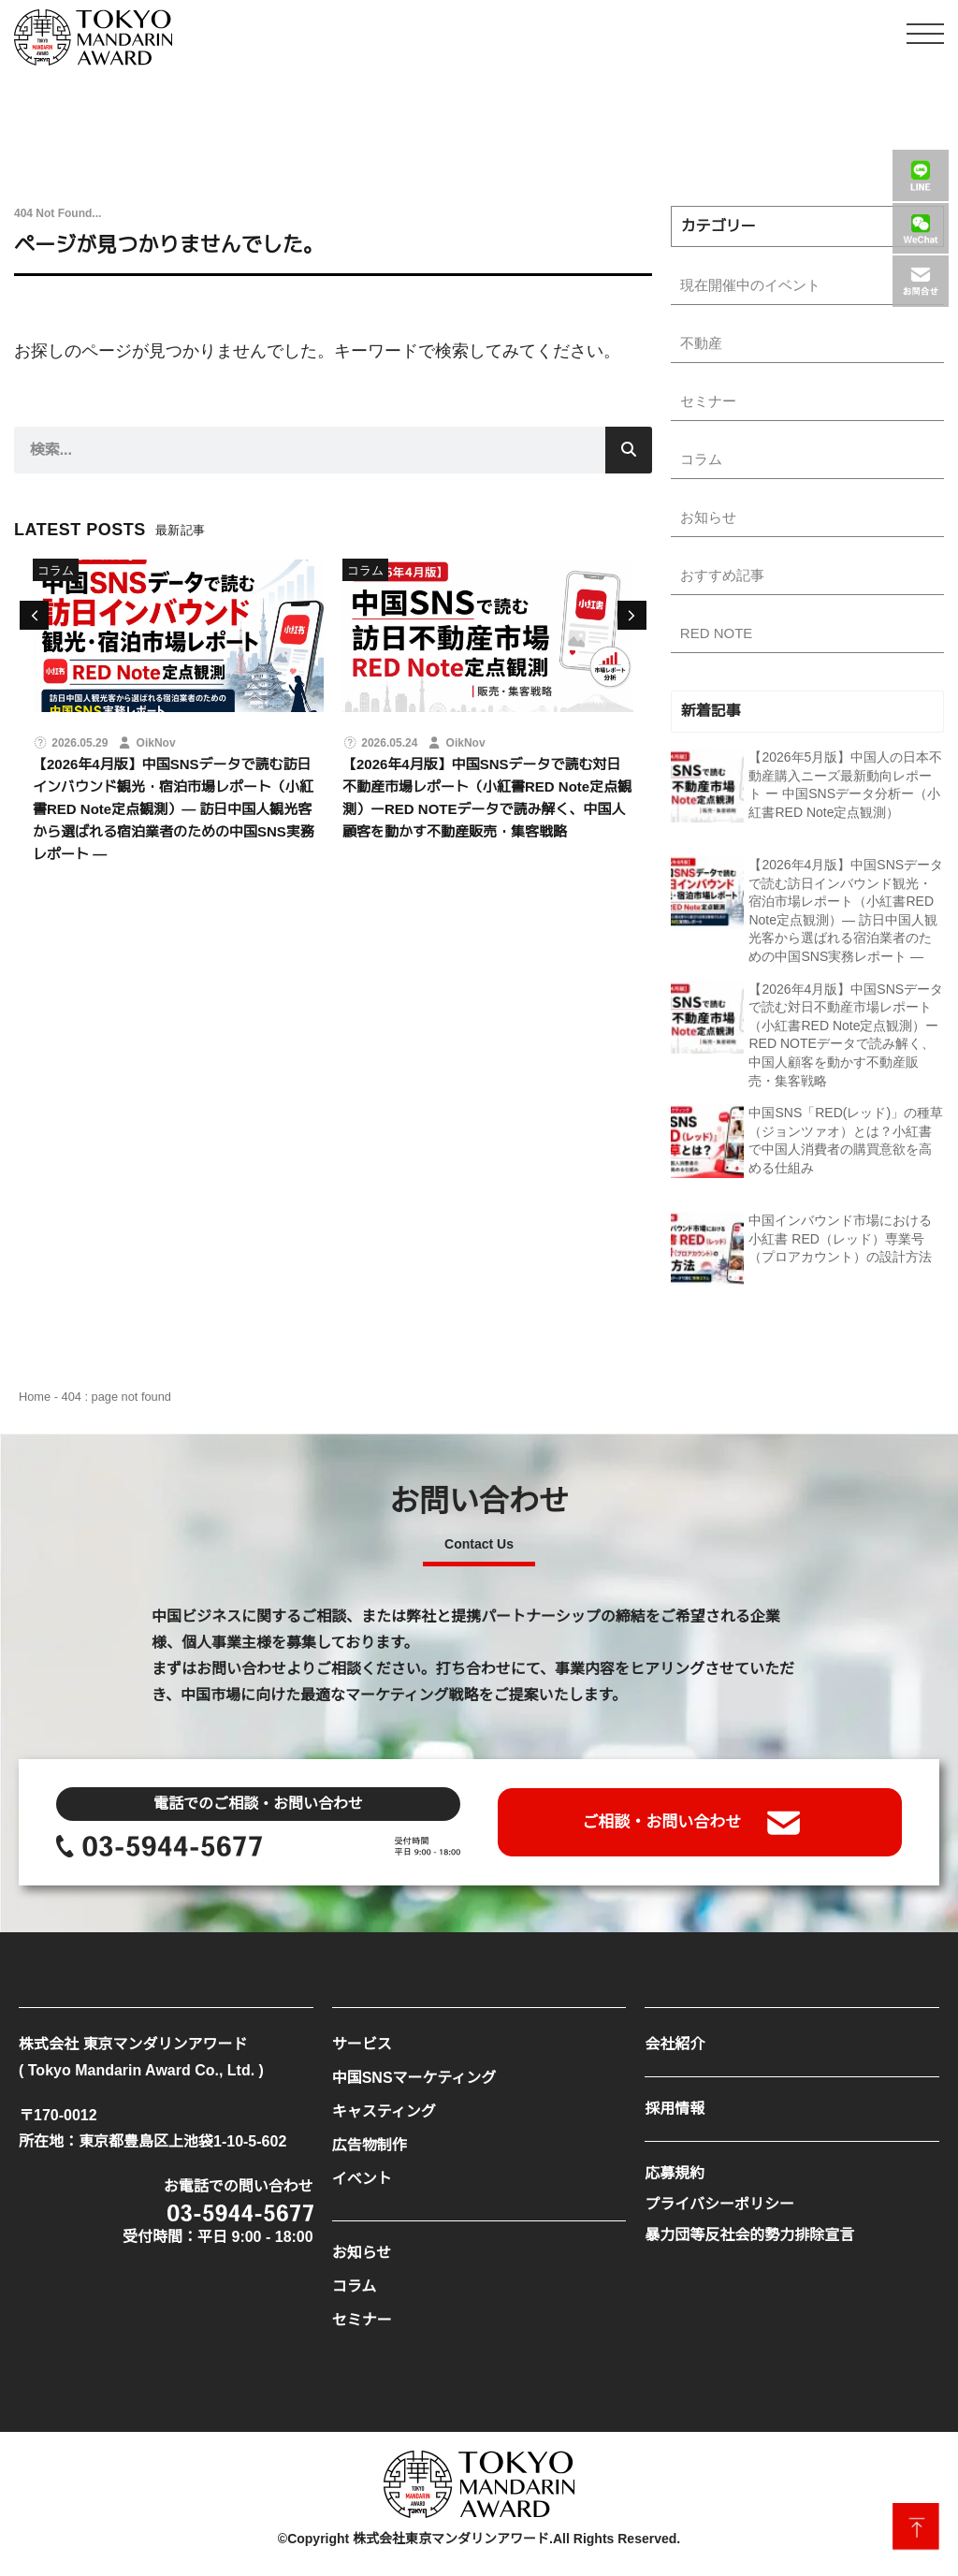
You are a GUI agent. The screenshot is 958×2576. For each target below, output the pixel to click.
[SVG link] (93, 37)
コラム (55, 570)
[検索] (628, 450)
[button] (631, 615)
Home (35, 1404)
